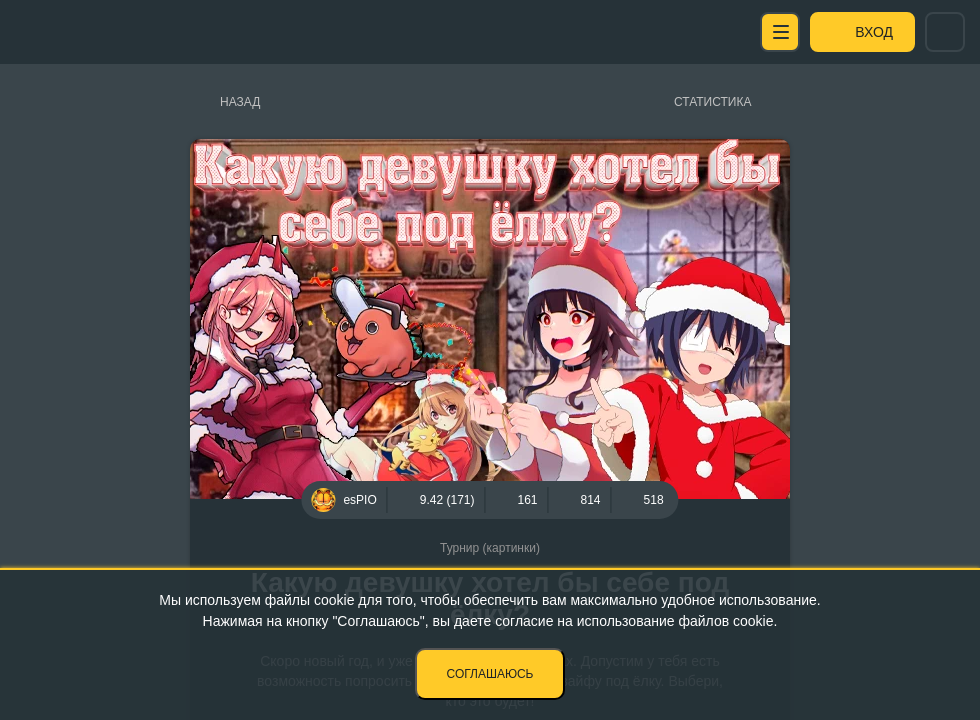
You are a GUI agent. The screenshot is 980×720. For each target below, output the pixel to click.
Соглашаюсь (490, 674)
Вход (874, 32)
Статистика (712, 102)
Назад (240, 102)
